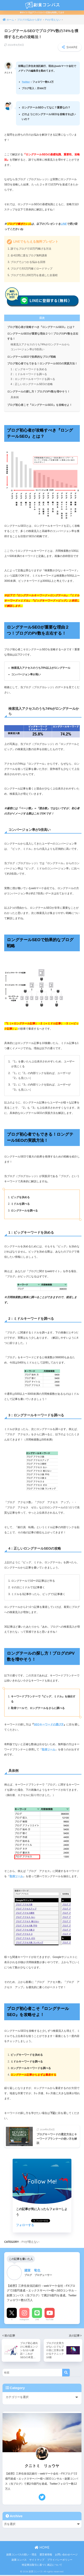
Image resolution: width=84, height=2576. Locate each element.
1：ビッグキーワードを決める (29, 369)
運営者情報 (45, 2555)
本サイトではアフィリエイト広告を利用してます (42, 12)
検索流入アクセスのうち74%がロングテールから (40, 344)
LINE (64, 223)
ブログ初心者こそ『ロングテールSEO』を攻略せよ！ (39, 404)
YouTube (49, 2319)
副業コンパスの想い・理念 (21, 2555)
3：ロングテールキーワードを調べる (33, 379)
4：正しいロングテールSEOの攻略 (32, 384)
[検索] (66, 2373)
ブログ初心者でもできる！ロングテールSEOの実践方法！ (42, 363)
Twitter (26, 81)
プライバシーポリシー (59, 2560)
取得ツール (48, 1749)
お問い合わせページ (66, 2555)
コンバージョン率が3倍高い (27, 349)
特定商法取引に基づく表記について (42, 2566)
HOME (42, 2548)
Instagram (24, 2319)
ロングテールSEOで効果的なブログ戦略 (31, 356)
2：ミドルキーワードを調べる (29, 374)
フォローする (25, 2225)
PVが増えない (30, 2241)
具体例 (15, 397)
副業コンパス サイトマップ (28, 2560)
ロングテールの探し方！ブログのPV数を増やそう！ (38, 391)
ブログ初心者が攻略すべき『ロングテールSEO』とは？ (41, 327)
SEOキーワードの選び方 (49, 1724)
